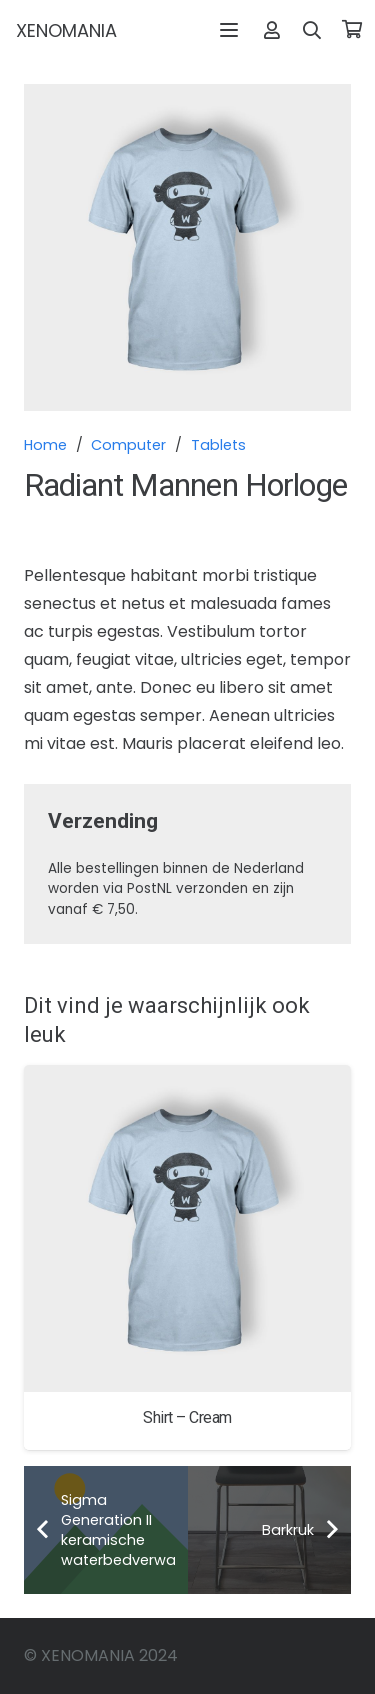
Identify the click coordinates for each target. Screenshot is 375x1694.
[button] (229, 30)
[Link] (272, 29)
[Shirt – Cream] (187, 1228)
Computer (128, 445)
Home (45, 445)
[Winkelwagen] (352, 30)
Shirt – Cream (187, 1417)
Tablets (218, 445)
